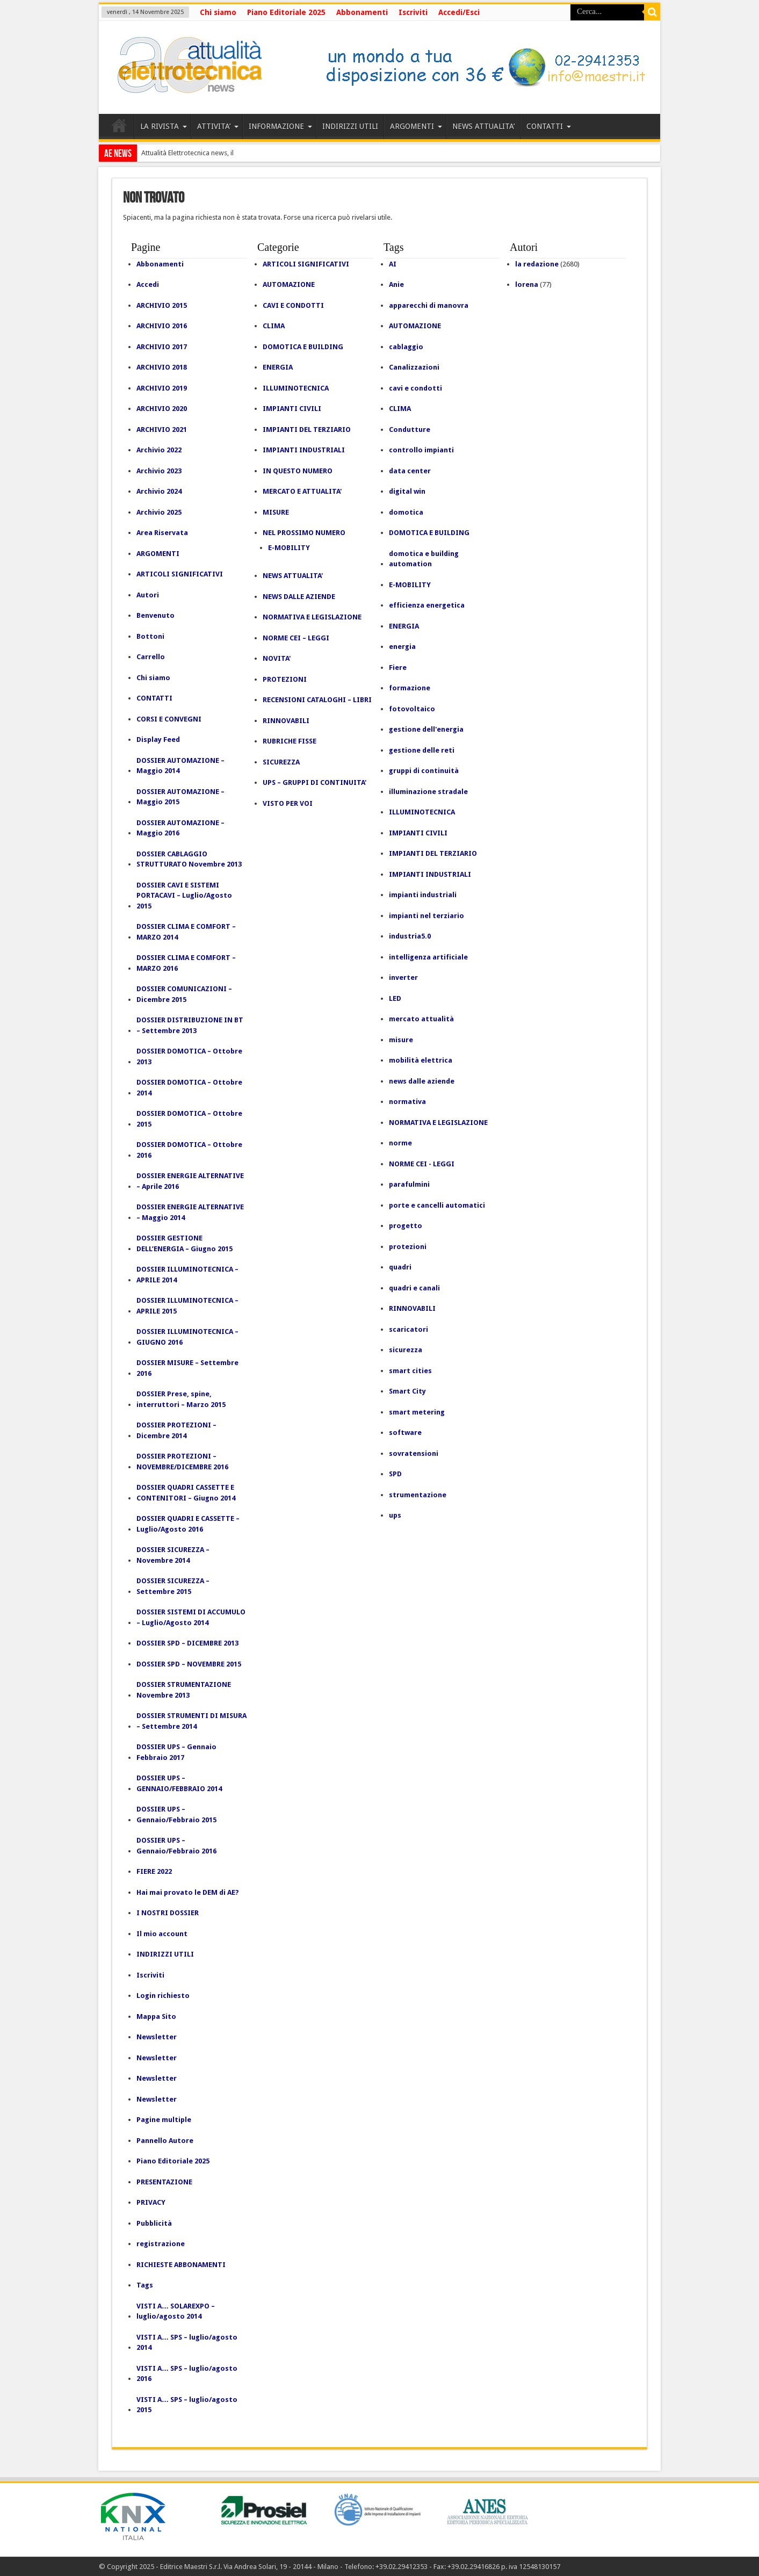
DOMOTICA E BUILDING (303, 347)
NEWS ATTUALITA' (293, 576)
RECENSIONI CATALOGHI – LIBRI (317, 700)
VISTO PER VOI (288, 803)
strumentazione (417, 1495)
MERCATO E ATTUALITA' (302, 491)
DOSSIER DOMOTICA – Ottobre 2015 (189, 1118)
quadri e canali (414, 1288)
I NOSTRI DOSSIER (167, 1913)
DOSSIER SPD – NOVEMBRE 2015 (188, 1664)
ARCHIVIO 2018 (161, 367)
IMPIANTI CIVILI (292, 409)
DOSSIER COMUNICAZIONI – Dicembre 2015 (184, 994)
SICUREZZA (281, 762)
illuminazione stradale (428, 792)
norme (400, 1143)
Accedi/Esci (459, 12)
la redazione (537, 264)
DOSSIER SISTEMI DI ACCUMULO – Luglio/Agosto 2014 (190, 1617)
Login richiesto (163, 1995)
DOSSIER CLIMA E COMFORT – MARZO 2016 (186, 963)
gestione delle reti (421, 750)
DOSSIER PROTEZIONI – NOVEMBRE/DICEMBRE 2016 (182, 1461)
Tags (144, 2285)
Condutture (409, 429)
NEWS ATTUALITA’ (483, 126)
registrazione (160, 2244)
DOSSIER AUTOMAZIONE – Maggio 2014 (180, 765)
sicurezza (405, 1350)
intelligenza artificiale (428, 957)
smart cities (410, 1371)
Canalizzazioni (414, 367)
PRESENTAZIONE (164, 2182)
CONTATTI (548, 126)
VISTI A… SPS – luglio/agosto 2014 (186, 2342)
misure (401, 1040)
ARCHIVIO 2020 (161, 409)
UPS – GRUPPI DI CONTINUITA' (314, 782)
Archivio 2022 (159, 450)
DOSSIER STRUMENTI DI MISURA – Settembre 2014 (191, 1721)
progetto (405, 1226)
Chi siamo (218, 12)
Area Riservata (162, 533)
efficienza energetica (427, 605)
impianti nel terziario (426, 916)
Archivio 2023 (159, 471)
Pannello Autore (164, 2141)
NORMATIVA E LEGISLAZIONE (312, 617)
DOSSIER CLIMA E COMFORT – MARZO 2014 (186, 931)
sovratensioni (413, 1453)
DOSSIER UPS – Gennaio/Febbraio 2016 (176, 1845)
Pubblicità (154, 2223)
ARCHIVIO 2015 (161, 305)
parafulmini (409, 1184)
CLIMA (274, 326)
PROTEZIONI (285, 679)
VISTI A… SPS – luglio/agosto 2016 (186, 2373)
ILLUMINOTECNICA (296, 388)
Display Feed (158, 739)
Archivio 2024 (159, 491)
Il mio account (161, 1934)
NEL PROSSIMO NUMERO (304, 533)
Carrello (150, 657)
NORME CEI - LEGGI (421, 1164)
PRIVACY (150, 2202)
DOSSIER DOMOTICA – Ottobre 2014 (189, 1087)
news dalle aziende (421, 1081)
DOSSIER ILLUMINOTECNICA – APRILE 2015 (187, 1305)
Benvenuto (155, 615)
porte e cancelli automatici (437, 1205)
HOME (119, 128)
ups (395, 1515)
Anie (396, 284)
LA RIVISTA (163, 126)
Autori (147, 595)
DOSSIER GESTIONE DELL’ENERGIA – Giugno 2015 (184, 1243)
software (405, 1432)
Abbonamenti (362, 12)
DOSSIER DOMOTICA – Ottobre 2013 (189, 1056)
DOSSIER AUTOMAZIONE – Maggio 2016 (180, 828)
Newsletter (156, 2037)
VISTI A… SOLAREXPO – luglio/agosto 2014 (175, 2311)
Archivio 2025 (159, 512)
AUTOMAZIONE (289, 284)
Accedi (147, 284)
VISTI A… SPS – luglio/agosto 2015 (186, 2404)
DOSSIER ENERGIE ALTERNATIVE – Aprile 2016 (190, 1181)
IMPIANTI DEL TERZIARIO (307, 429)
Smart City (407, 1391)
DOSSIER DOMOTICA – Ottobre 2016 (189, 1150)
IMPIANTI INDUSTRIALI (304, 450)
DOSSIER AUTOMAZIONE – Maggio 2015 (180, 797)
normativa (407, 1102)
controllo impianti (421, 450)
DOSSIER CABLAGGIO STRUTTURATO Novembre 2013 (189, 859)
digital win (407, 491)
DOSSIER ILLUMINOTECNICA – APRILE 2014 (187, 1274)
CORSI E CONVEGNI (168, 719)
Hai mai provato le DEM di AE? (187, 1892)
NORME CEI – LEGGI (296, 638)
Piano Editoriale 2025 (286, 12)
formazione (409, 688)
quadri (400, 1267)
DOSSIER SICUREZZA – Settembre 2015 (172, 1586)
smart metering (417, 1412)
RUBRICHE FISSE (289, 741)
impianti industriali (423, 895)
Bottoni (150, 636)
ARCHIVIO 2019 (161, 388)
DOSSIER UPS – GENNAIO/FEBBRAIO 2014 (179, 1783)
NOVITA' (277, 658)
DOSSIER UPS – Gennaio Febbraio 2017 (176, 1752)
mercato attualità (421, 1019)
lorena (526, 284)
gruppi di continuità (424, 771)
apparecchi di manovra (428, 305)
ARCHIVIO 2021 (161, 429)
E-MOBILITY (289, 548)
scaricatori (408, 1329)
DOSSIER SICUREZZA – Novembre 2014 (172, 1555)
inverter (403, 977)
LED (395, 998)
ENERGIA (278, 367)
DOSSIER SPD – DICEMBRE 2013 (187, 1643)
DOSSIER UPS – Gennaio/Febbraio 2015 (176, 1814)
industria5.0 (410, 936)
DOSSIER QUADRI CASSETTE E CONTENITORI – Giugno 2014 (185, 1492)
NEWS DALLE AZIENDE (299, 597)
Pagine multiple (163, 2120)
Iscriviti (413, 12)
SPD (395, 1474)
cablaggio (406, 347)
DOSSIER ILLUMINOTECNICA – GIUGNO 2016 (187, 1336)
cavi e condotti (415, 388)
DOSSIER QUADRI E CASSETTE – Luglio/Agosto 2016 (188, 1523)
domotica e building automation (424, 559)
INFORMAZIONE (280, 126)
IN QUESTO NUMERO (297, 471)
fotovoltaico (412, 709)
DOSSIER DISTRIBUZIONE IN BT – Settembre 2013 (189, 1025)
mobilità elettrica (420, 1060)
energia (402, 647)
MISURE (276, 512)
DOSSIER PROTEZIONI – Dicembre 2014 (176, 1430)
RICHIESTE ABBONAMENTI (181, 2265)
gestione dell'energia (426, 729)
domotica (406, 512)
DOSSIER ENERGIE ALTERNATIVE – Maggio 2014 (190, 1212)
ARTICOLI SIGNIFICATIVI (179, 574)
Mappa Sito (156, 2016)
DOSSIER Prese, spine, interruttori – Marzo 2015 (181, 1399)
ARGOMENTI (416, 126)
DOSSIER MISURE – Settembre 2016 (187, 1368)
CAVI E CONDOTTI (293, 305)
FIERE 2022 (154, 1871)
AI (392, 264)
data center (410, 471)
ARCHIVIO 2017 (161, 347)
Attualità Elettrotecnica (175, 153)
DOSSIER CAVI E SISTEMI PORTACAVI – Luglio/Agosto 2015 (184, 895)
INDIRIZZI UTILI (350, 126)
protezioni (408, 1247)
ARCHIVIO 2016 (161, 326)
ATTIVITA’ (217, 126)
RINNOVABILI (286, 721)
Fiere (398, 667)
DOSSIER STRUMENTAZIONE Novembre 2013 (183, 1689)
